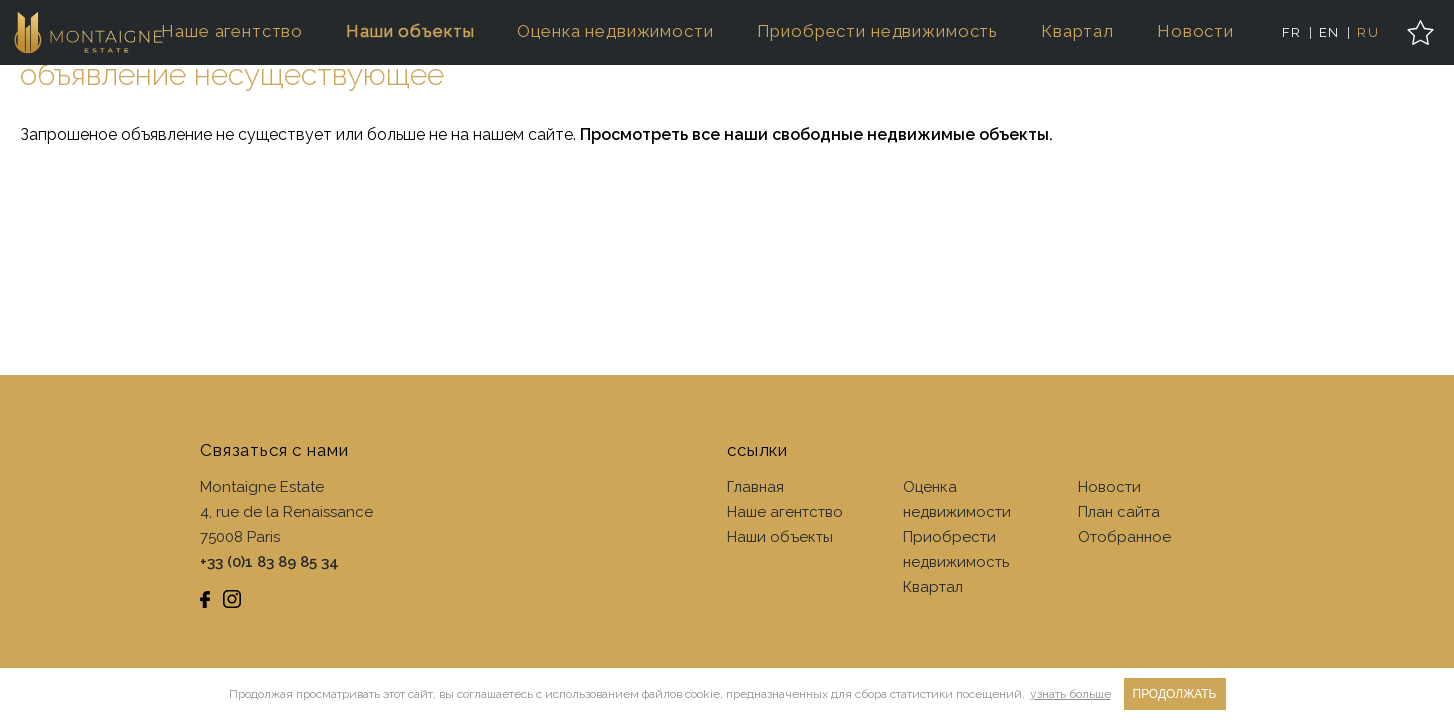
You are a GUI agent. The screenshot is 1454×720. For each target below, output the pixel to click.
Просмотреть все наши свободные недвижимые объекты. (816, 134)
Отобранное (1124, 537)
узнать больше (1070, 694)
